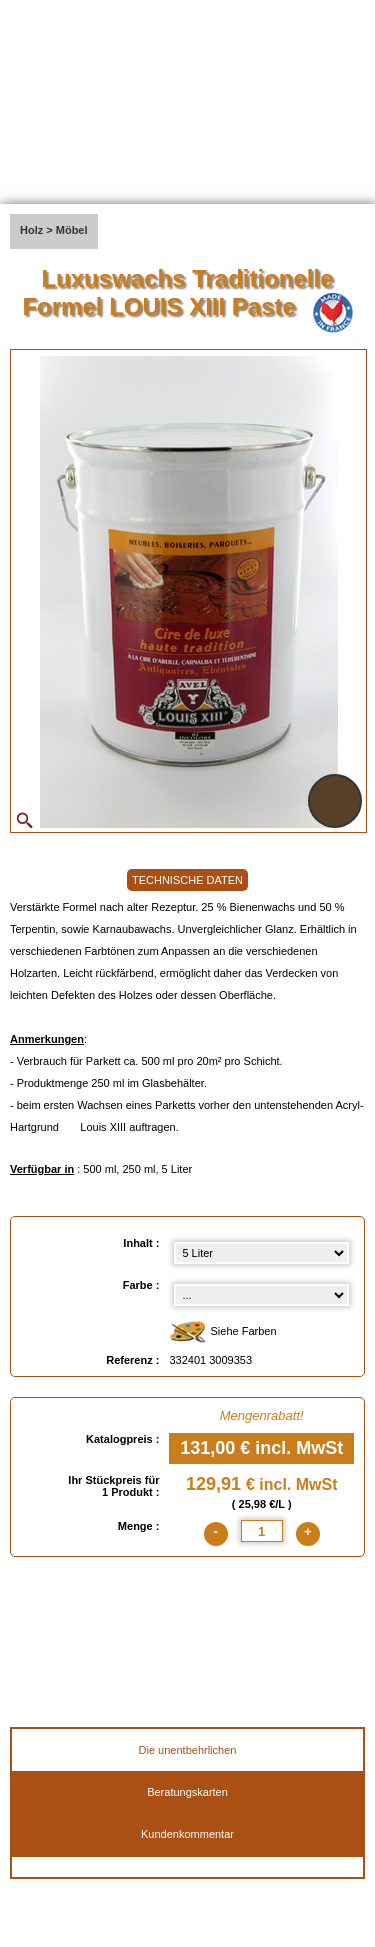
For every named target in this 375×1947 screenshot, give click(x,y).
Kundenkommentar (187, 1834)
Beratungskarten (187, 1792)
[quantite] (262, 1531)
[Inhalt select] (261, 1253)
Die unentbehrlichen (188, 1750)
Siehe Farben (222, 1332)
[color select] (261, 1295)
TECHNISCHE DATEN (187, 880)
